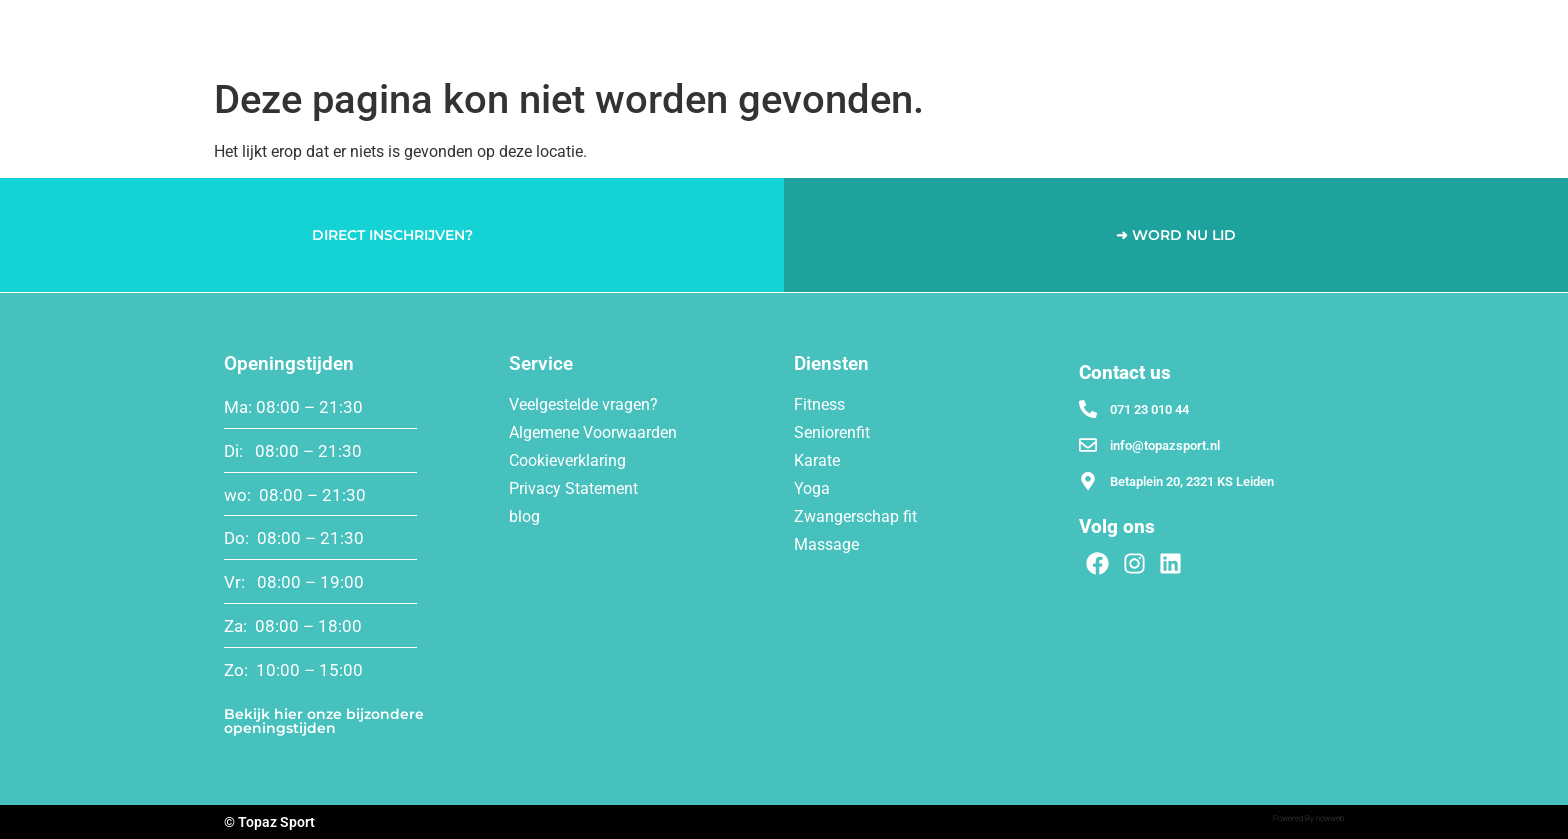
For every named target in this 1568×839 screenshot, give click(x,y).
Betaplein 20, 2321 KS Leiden (1192, 481)
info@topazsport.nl (1165, 445)
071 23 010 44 (1149, 409)
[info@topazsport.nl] (1088, 445)
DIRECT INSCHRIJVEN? (392, 235)
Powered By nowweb (1308, 818)
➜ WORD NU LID (1176, 235)
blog (524, 516)
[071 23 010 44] (1088, 409)
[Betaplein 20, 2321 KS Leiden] (1088, 481)
